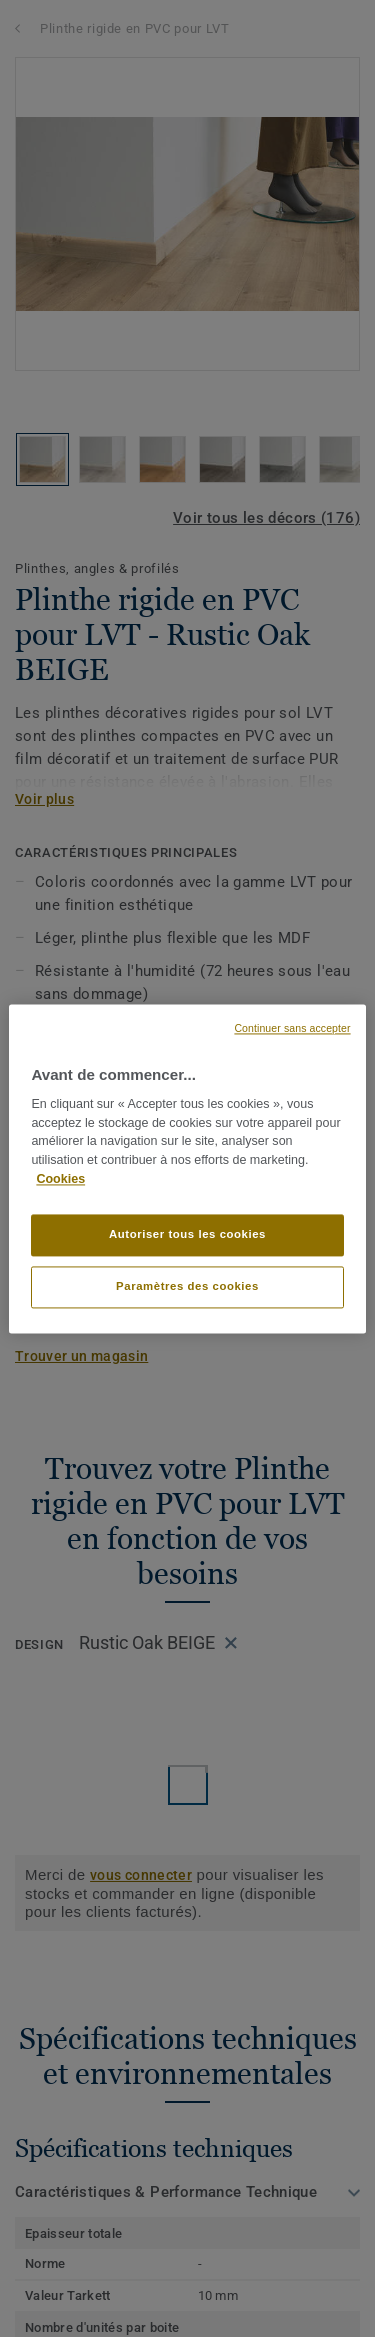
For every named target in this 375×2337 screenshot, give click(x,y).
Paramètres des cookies (187, 1286)
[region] (187, 1168)
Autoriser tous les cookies (187, 1234)
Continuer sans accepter (292, 1028)
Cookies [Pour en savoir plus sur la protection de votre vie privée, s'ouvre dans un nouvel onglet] (60, 1179)
